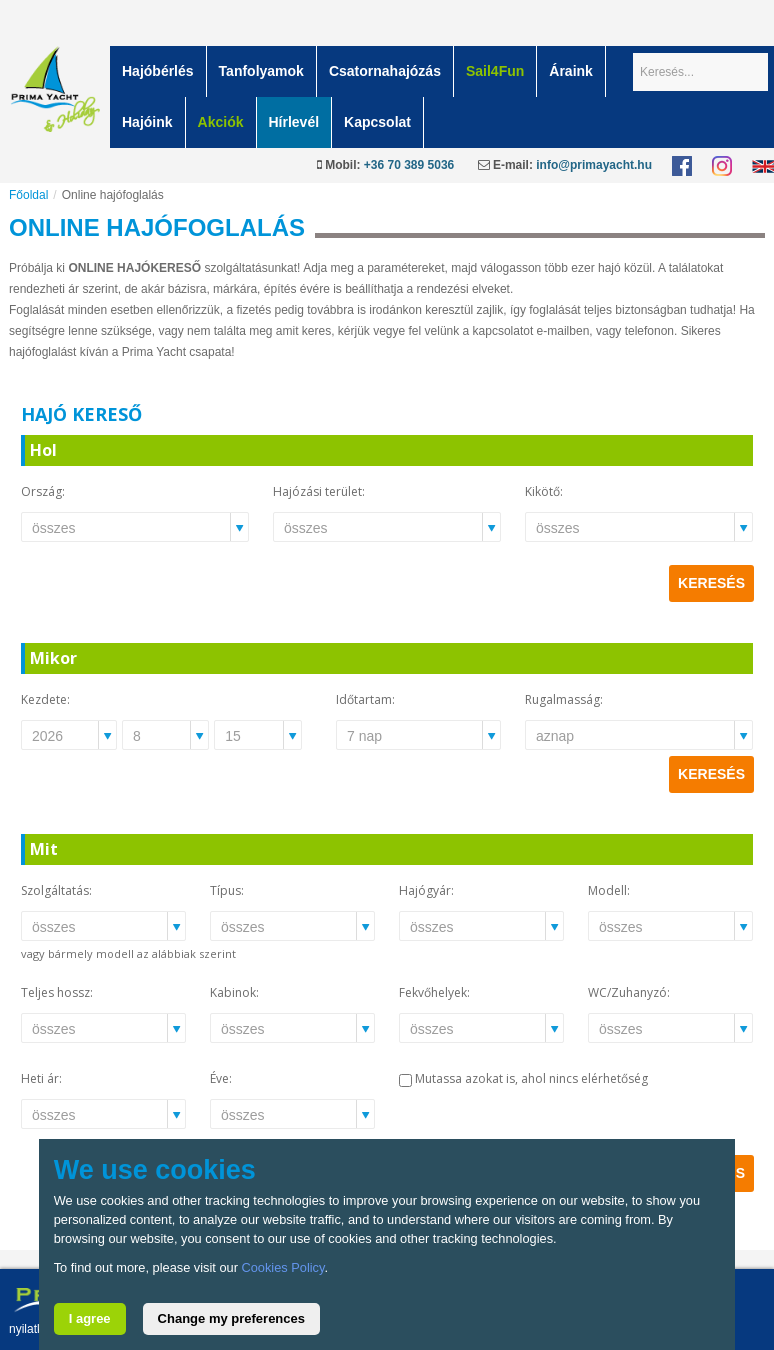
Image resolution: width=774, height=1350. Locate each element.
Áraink (571, 71)
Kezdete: (45, 699)
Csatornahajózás (385, 71)
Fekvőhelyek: (434, 992)
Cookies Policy (282, 1267)
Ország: (43, 491)
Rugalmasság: (564, 699)
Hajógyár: (426, 890)
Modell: (609, 890)
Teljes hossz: (57, 992)
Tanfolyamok (261, 71)
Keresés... (633, 46)
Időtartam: (365, 699)
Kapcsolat (377, 122)
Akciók (221, 122)
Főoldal (28, 195)
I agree (90, 1318)
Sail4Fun (495, 71)
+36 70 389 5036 (409, 165)
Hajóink (147, 122)
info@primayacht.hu (594, 165)
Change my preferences (231, 1318)
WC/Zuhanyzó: (629, 992)
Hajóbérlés (158, 71)
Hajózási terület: (319, 491)
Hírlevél (294, 122)
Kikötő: (544, 491)
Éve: (221, 1078)
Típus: (227, 890)
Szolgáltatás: (56, 890)
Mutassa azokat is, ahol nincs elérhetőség (531, 1078)
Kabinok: (234, 992)
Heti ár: (41, 1078)
